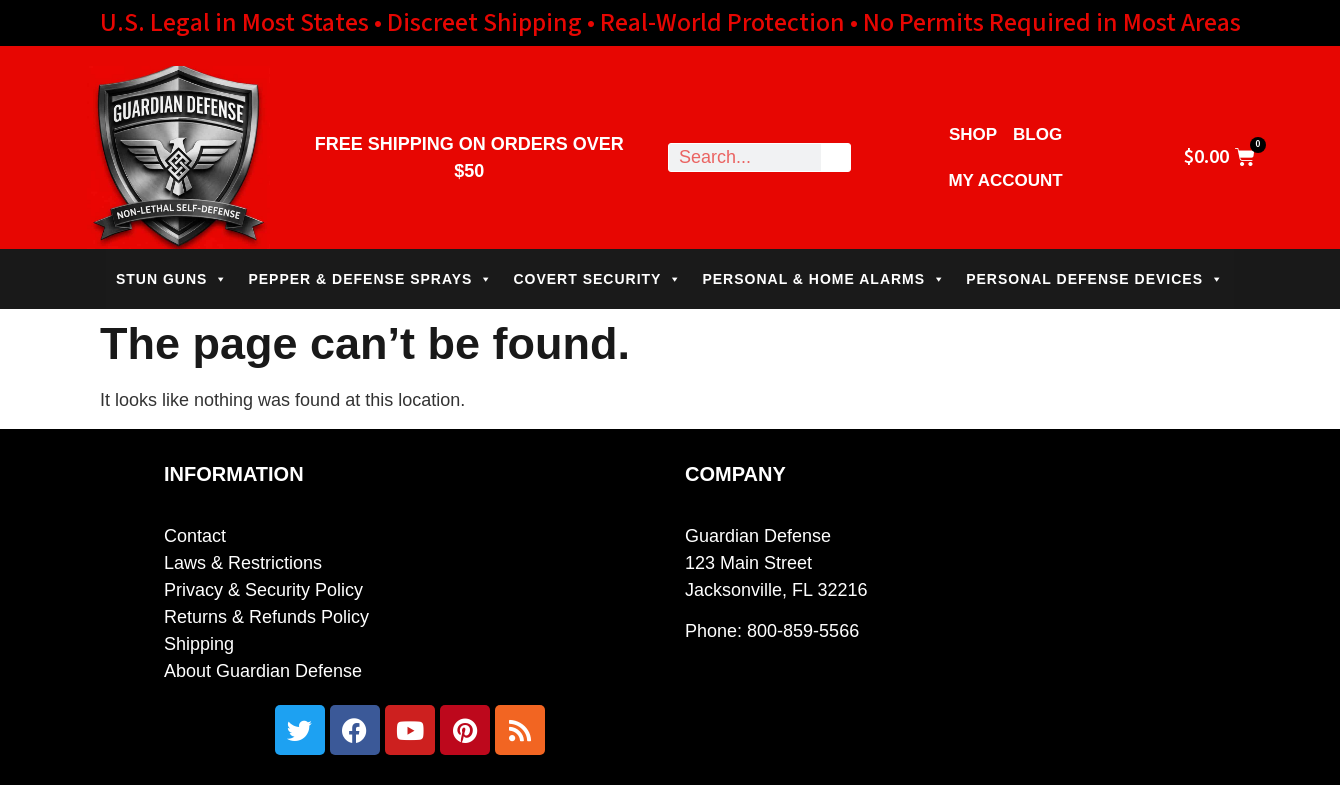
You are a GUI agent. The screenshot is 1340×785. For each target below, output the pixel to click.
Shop (973, 134)
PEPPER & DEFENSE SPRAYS (370, 279)
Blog (1037, 134)
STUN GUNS (172, 279)
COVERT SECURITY (597, 279)
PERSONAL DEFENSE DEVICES (1095, 279)
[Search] (835, 157)
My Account (1005, 180)
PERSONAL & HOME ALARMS (824, 279)
